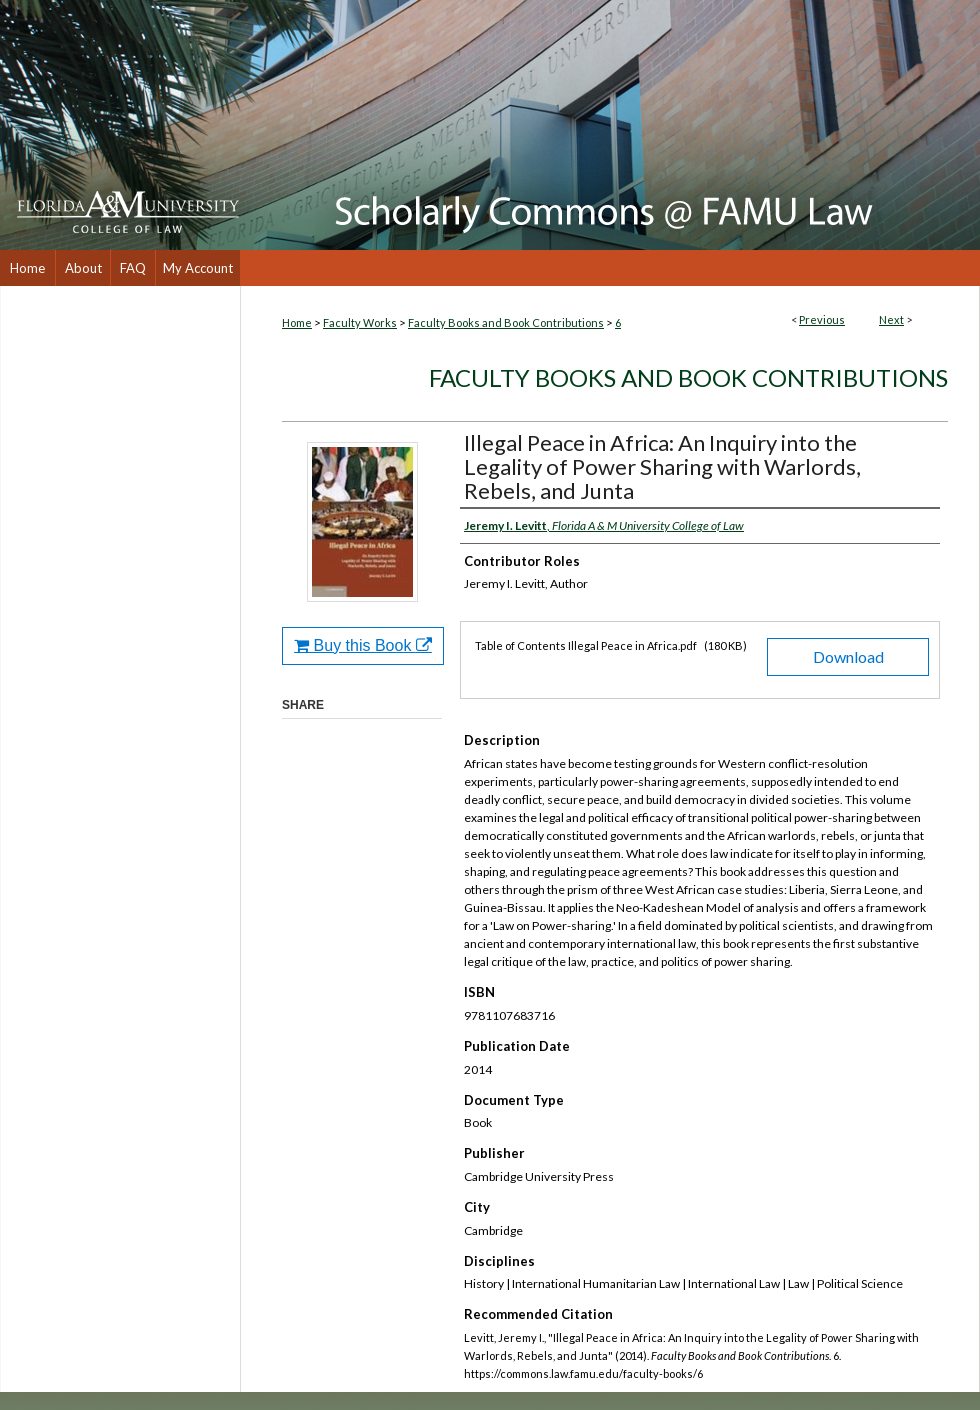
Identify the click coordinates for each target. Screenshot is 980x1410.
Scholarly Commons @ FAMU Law (610, 125)
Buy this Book (363, 645)
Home (297, 322)
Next (891, 319)
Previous (822, 319)
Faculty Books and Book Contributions (506, 322)
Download (848, 656)
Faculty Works (360, 322)
